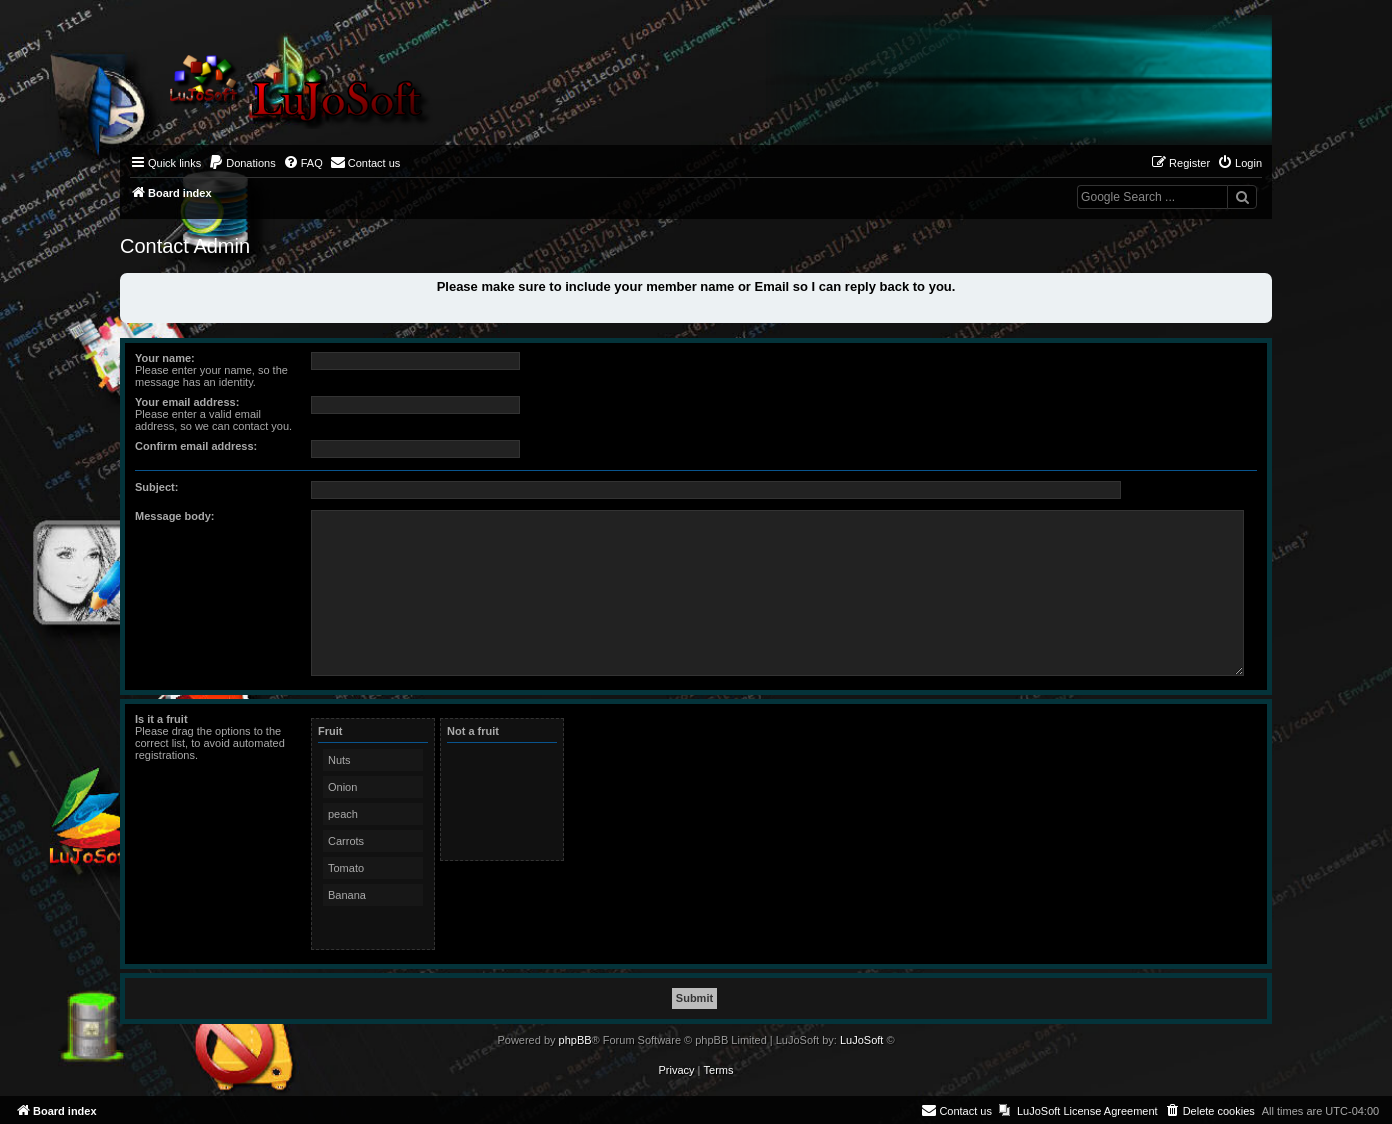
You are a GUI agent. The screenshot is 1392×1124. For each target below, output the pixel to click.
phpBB (575, 1040)
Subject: (156, 487)
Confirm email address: (196, 446)
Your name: (165, 358)
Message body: (174, 516)
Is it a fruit (161, 719)
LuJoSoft (861, 1040)
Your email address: (187, 402)
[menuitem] (242, 163)
